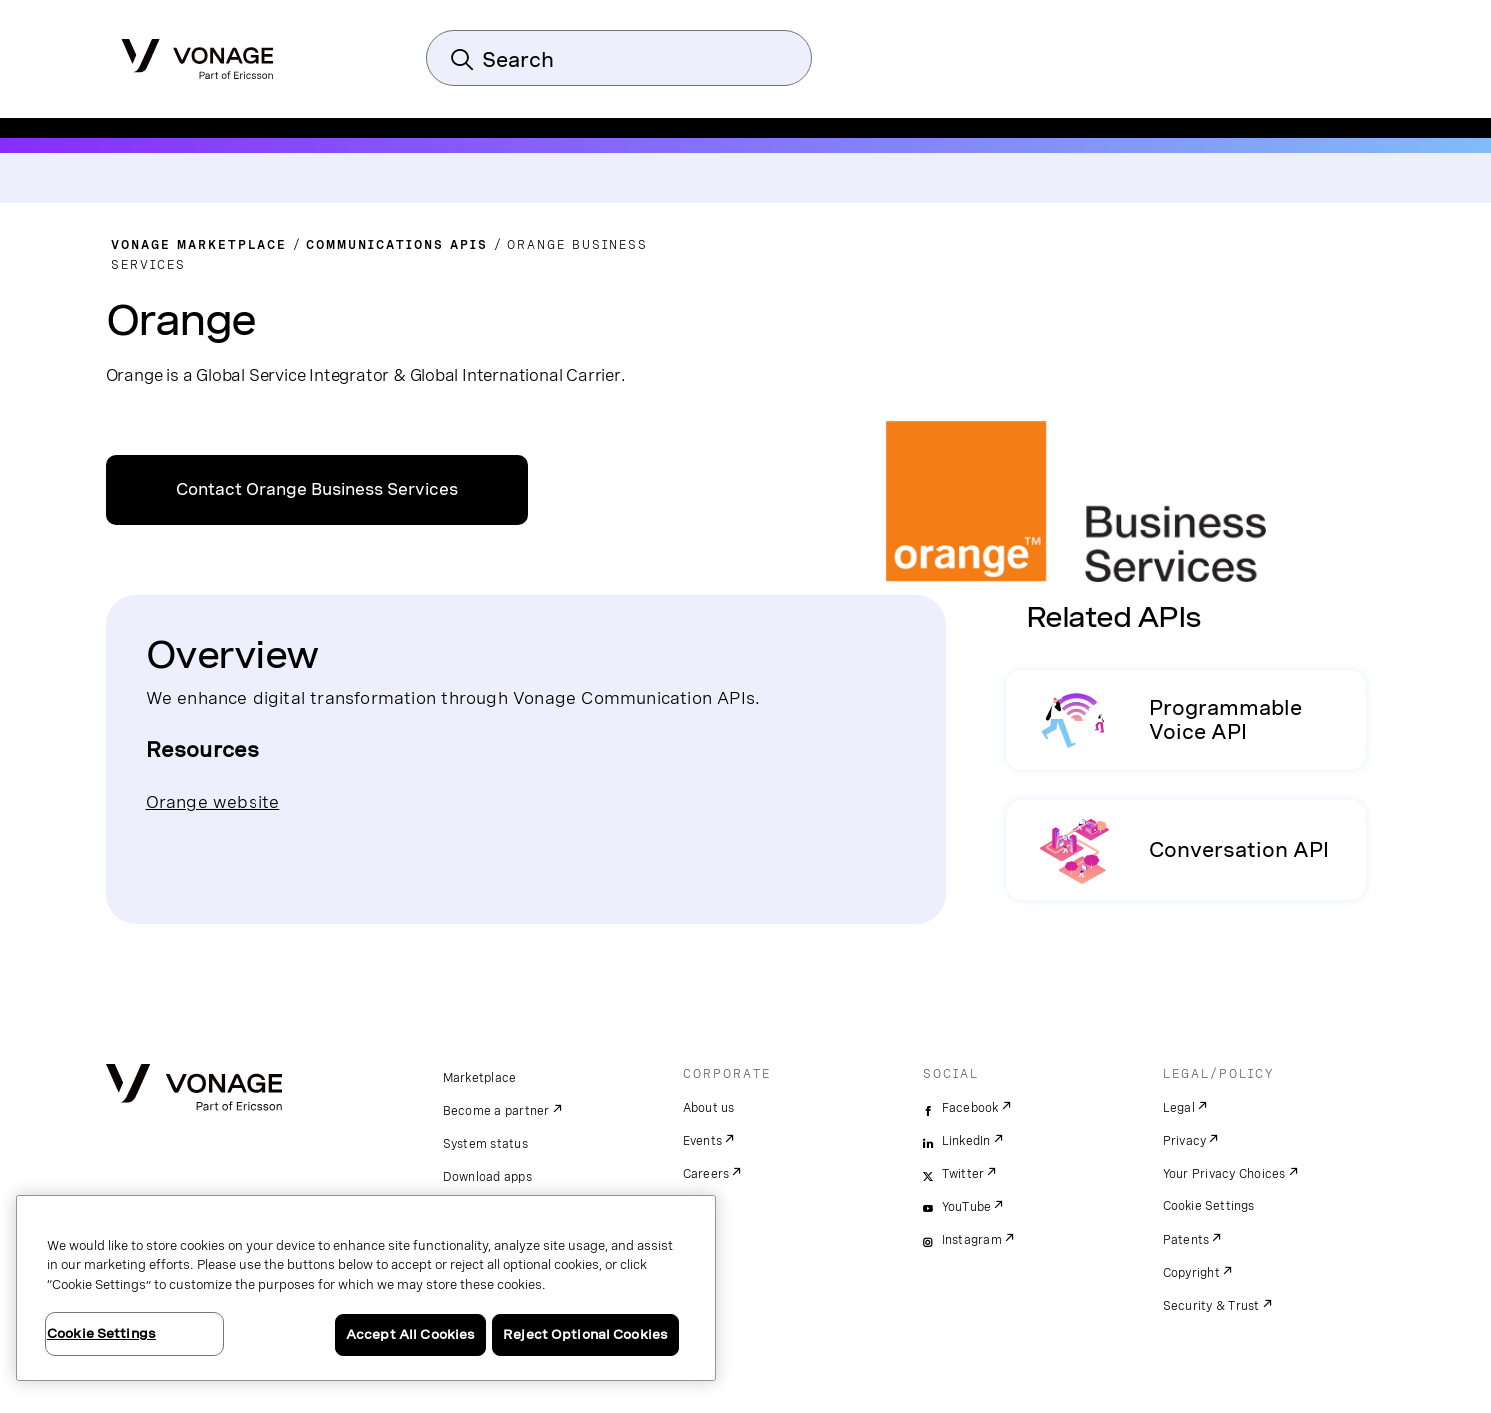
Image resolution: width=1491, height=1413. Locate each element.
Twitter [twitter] (963, 1174)
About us (709, 1108)
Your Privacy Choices (1224, 1174)
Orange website (213, 801)
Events (703, 1141)
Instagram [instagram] (972, 1240)
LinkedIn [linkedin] (966, 1141)
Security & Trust (1211, 1306)
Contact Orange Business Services (317, 489)
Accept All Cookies (410, 1334)
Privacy (1185, 1141)
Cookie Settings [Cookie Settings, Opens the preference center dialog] (101, 1333)
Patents (1186, 1240)
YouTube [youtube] (967, 1207)
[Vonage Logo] (197, 53)
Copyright (1191, 1273)
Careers (706, 1174)
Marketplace (480, 1078)
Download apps (487, 1177)
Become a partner (496, 1111)
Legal (1179, 1108)
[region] (366, 1288)
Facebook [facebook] (970, 1108)
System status (485, 1144)
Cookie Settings (1209, 1206)
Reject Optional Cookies (585, 1334)
